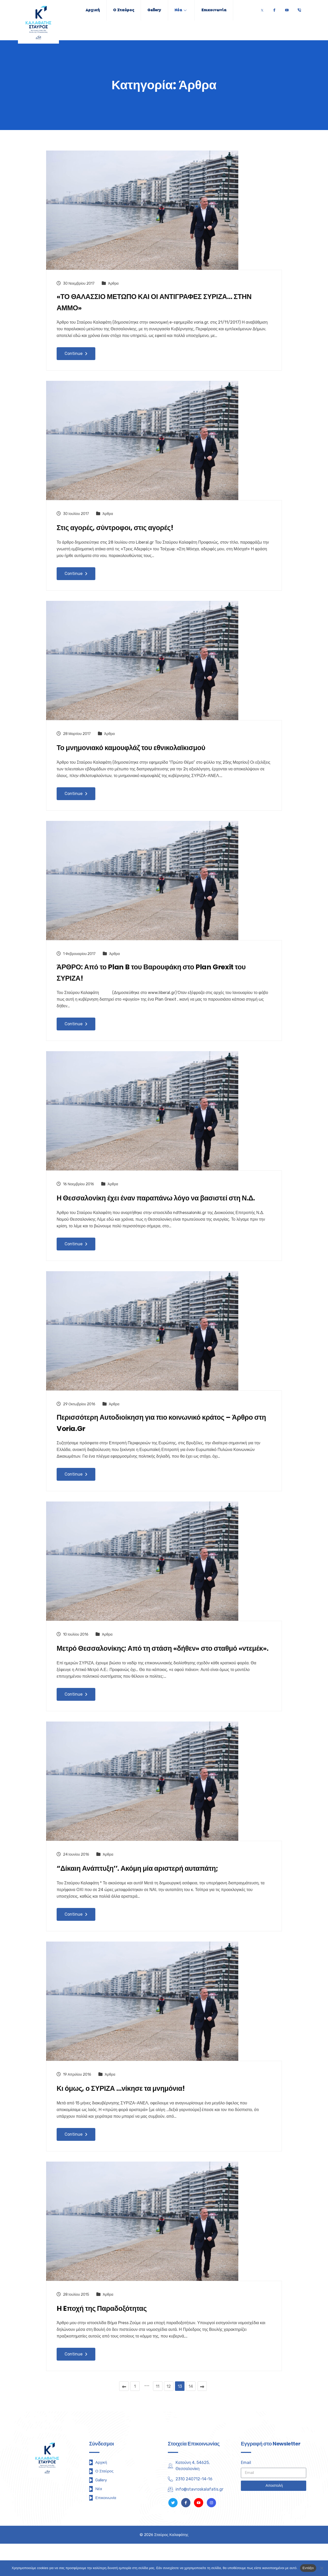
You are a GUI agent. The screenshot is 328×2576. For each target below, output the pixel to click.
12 (169, 2417)
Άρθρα (113, 283)
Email (246, 2494)
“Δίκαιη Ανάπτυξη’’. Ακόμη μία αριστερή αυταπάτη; (147, 1899)
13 (181, 2417)
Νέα (183, 10)
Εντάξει (308, 2568)
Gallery (154, 10)
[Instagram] (211, 2535)
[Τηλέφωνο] (299, 9)
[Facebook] (274, 9)
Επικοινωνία (218, 10)
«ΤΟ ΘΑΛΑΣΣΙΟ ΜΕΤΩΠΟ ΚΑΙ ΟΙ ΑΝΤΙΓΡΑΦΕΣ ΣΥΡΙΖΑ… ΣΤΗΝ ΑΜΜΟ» (154, 303)
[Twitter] (262, 9)
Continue (76, 355)
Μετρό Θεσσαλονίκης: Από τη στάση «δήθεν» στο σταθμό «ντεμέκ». (157, 1673)
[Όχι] (321, 2568)
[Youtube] (287, 9)
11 (156, 2417)
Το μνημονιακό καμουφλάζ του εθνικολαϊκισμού (139, 749)
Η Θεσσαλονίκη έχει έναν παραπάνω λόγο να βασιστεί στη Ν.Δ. (159, 1208)
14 (193, 2417)
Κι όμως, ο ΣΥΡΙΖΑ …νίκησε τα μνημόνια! (128, 2119)
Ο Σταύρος (121, 10)
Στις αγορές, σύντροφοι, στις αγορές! (122, 529)
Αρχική (88, 10)
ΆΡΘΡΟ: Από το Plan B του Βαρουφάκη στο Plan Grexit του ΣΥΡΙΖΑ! (161, 976)
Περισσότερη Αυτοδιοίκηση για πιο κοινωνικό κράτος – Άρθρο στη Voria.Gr (153, 1441)
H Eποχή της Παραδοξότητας (107, 2339)
